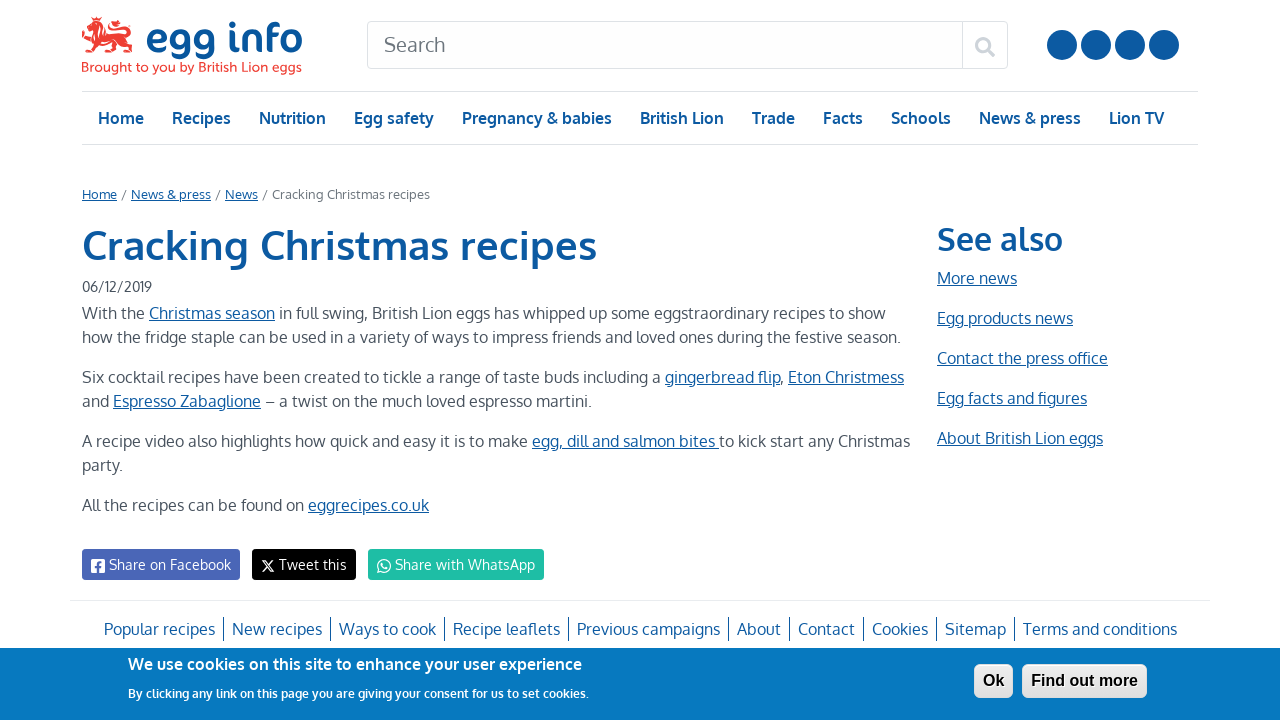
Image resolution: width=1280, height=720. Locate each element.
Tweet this (299, 564)
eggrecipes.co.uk (366, 505)
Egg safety (393, 118)
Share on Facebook (159, 565)
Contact (824, 629)
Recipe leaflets (506, 629)
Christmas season (210, 313)
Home (120, 118)
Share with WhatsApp (446, 565)
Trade (772, 118)
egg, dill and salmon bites (624, 441)
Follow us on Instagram (1096, 45)
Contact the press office (1021, 358)
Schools (918, 118)
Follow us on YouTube (1062, 45)
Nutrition (292, 118)
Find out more (1084, 680)
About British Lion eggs (1020, 438)
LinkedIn (1130, 45)
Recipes (200, 118)
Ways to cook (387, 629)
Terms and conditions (1096, 629)
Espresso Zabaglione (187, 401)
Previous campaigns (647, 629)
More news (977, 278)
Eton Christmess (837, 377)
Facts (841, 118)
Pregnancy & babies (535, 118)
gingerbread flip (714, 377)
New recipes (278, 629)
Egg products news (1005, 318)
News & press (1028, 118)
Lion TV (1134, 118)
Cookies (896, 629)
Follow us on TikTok (1164, 45)
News (240, 194)
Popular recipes (161, 629)
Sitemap (973, 629)
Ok (993, 680)
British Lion (680, 118)
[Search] (665, 45)
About (756, 629)
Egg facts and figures (1011, 398)
